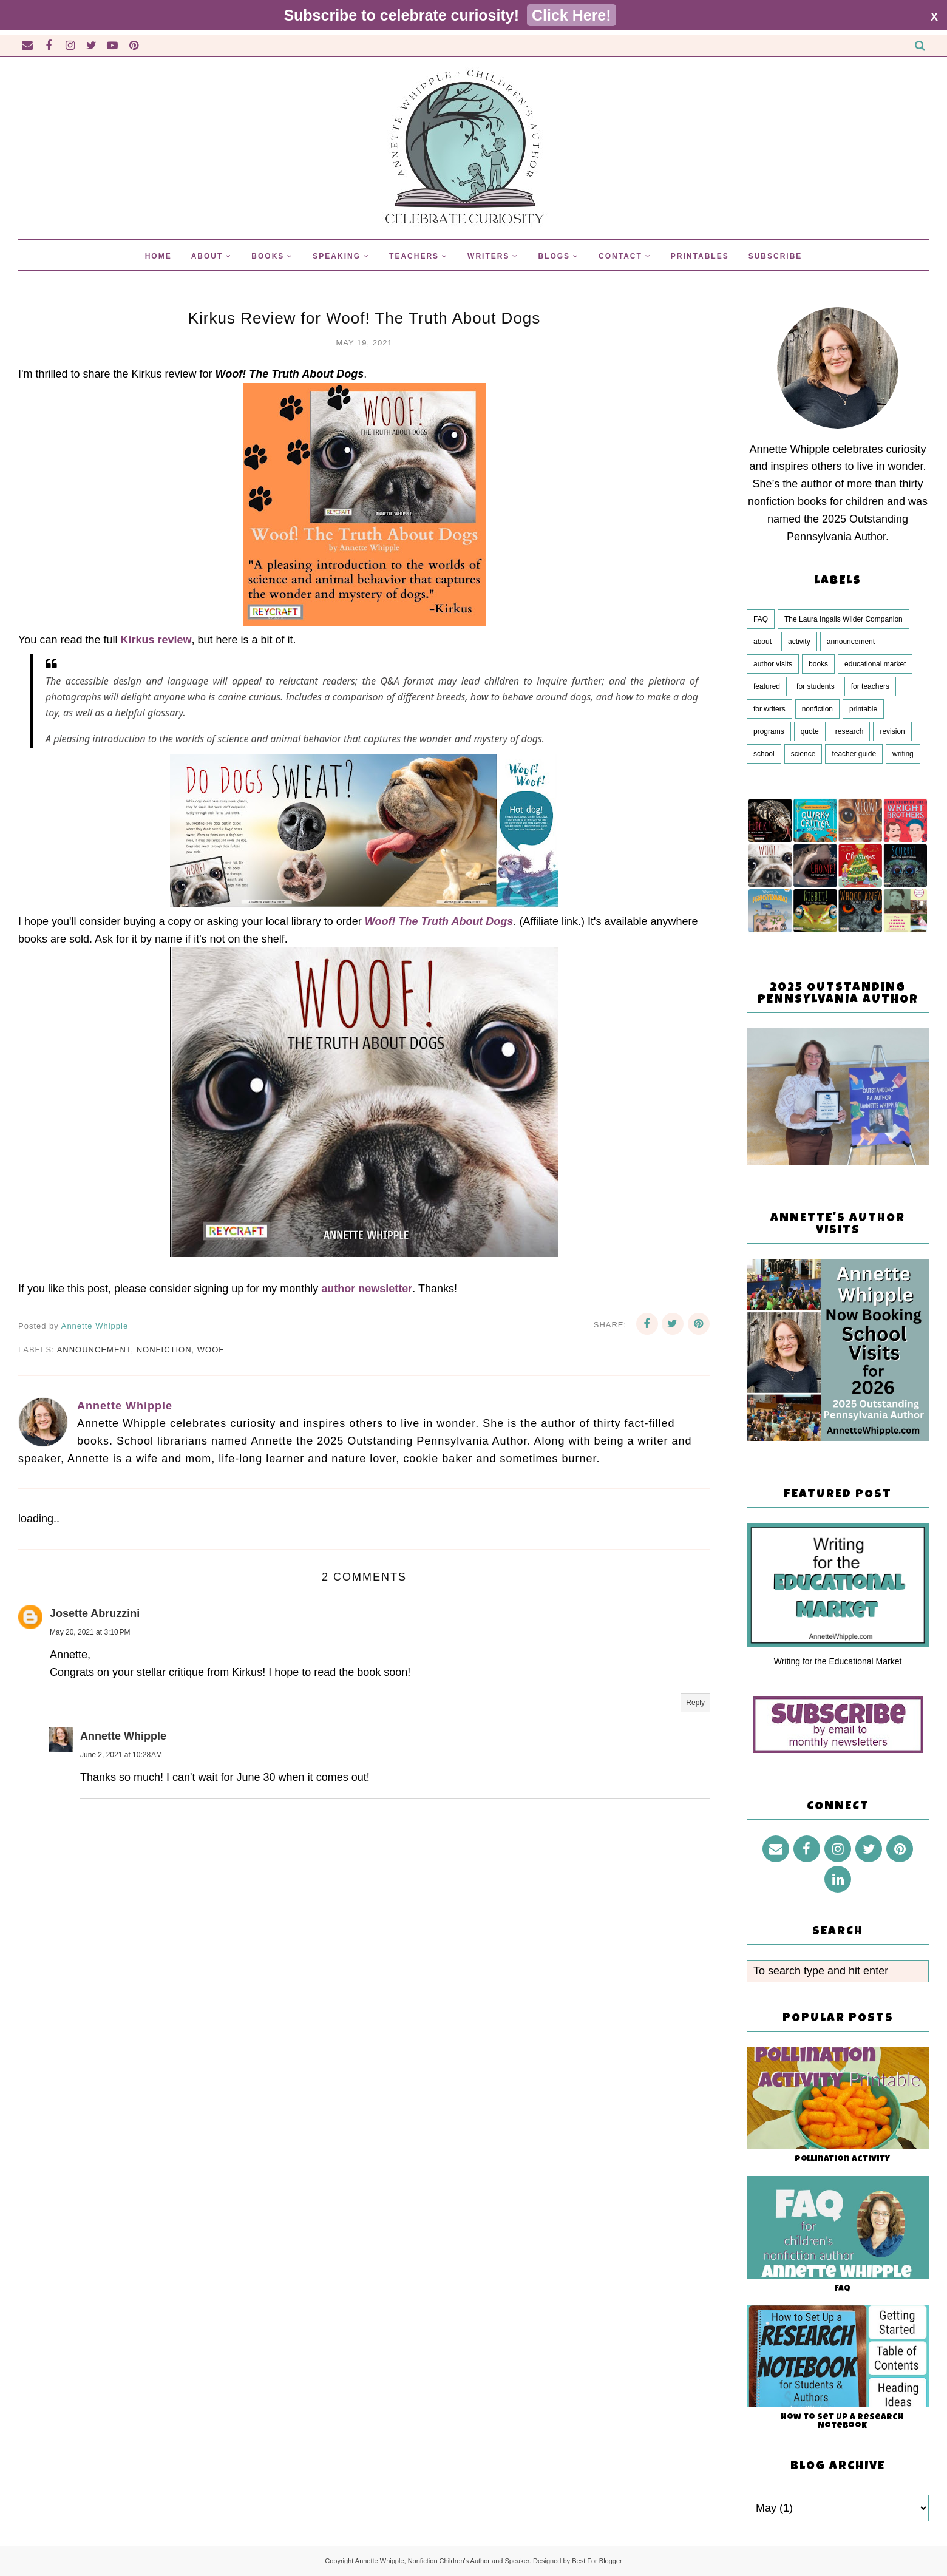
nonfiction (164, 1349)
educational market (875, 664)
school (764, 754)
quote (810, 731)
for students (815, 686)
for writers (769, 709)
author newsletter (366, 1289)
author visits (772, 664)
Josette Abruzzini (95, 1613)
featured (766, 686)
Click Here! (571, 15)
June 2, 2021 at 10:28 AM (121, 1755)
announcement (94, 1349)
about (762, 641)
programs (768, 731)
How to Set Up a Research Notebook (842, 2421)
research (849, 731)
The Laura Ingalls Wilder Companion (843, 619)
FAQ (760, 619)
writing (903, 754)
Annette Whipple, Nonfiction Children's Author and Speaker (442, 2560)
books (818, 664)
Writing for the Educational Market (838, 1661)
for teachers (870, 686)
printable (863, 709)
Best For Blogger (597, 2560)
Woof (210, 1349)
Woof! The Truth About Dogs (439, 921)
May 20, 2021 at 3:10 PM (90, 1632)
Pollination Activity (842, 2159)
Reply (695, 1702)
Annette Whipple (123, 1736)
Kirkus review (155, 640)
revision (892, 731)
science (803, 754)
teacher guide (854, 754)
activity (799, 641)
